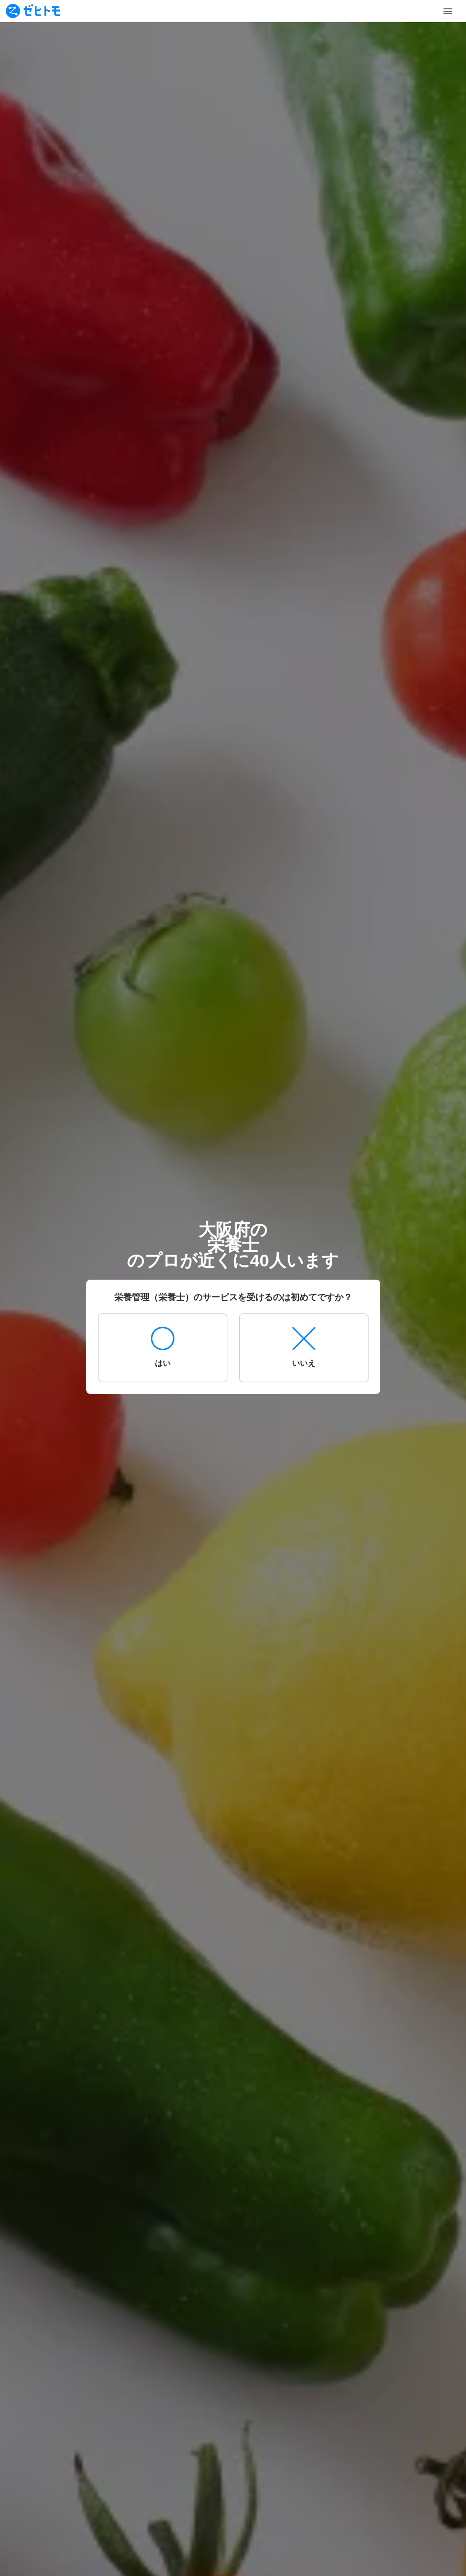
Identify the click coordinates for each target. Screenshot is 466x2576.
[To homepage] (33, 11)
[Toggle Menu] (448, 11)
